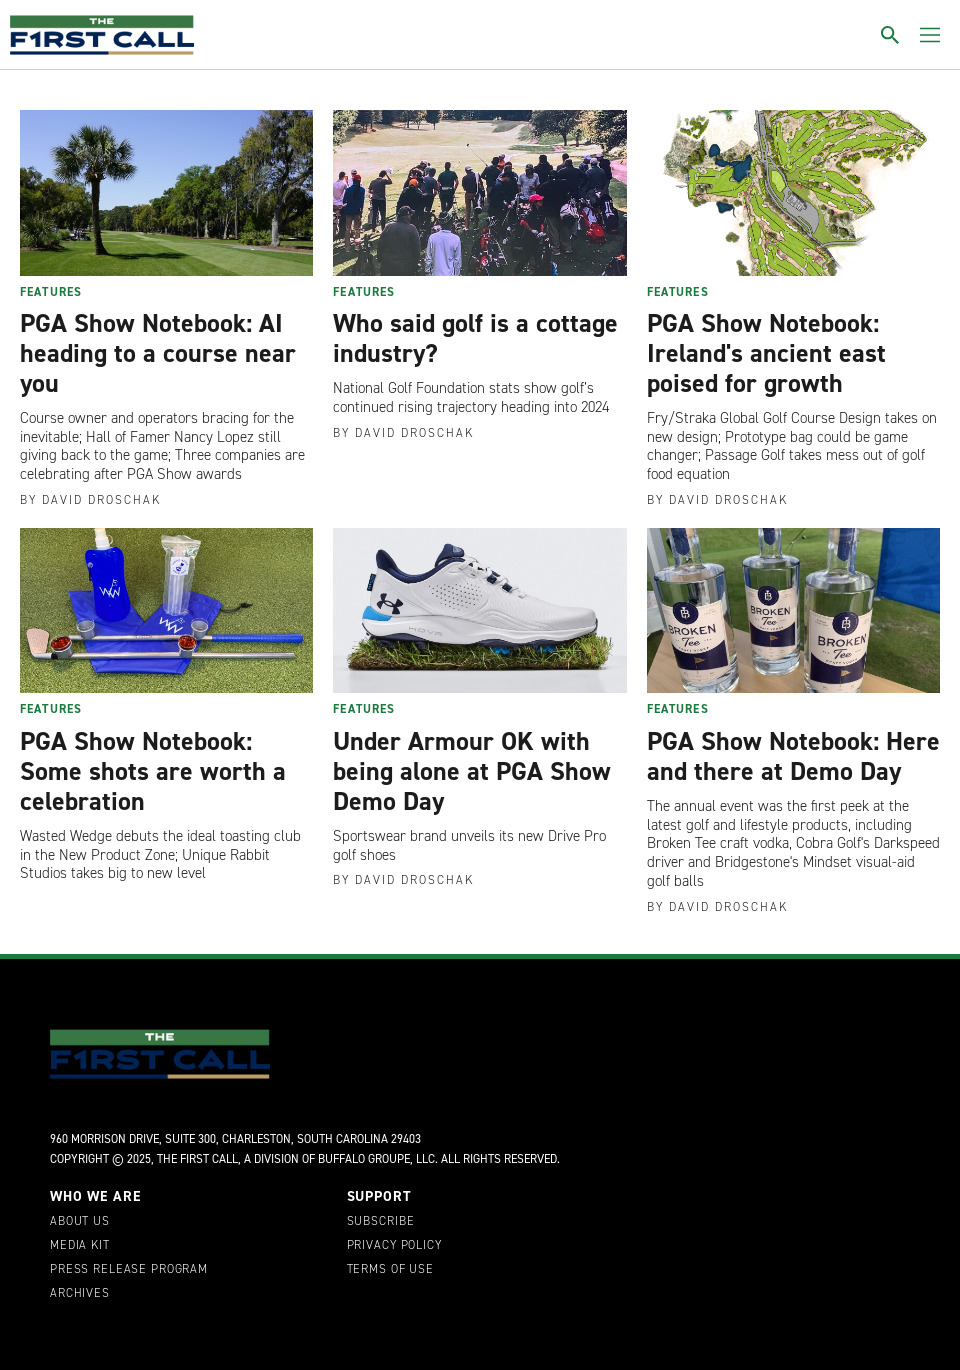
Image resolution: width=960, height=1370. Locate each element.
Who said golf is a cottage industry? (475, 338)
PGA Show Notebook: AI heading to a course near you (158, 353)
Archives (80, 1294)
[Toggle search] (890, 35)
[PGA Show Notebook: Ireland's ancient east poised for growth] (793, 193)
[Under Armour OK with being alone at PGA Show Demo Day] (479, 611)
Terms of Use (390, 1270)
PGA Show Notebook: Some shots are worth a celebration (153, 771)
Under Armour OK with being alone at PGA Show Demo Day (472, 771)
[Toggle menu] (930, 35)
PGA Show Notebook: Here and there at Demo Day (793, 756)
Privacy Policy (394, 1246)
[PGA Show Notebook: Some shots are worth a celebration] (166, 611)
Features (51, 292)
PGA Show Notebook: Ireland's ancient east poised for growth (766, 353)
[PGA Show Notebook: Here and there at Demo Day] (793, 611)
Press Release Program (129, 1270)
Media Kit (80, 1246)
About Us (80, 1222)
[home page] (102, 35)
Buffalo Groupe (364, 1159)
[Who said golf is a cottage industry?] (479, 193)
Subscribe (381, 1222)
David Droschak (101, 500)
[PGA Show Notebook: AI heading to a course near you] (166, 193)
